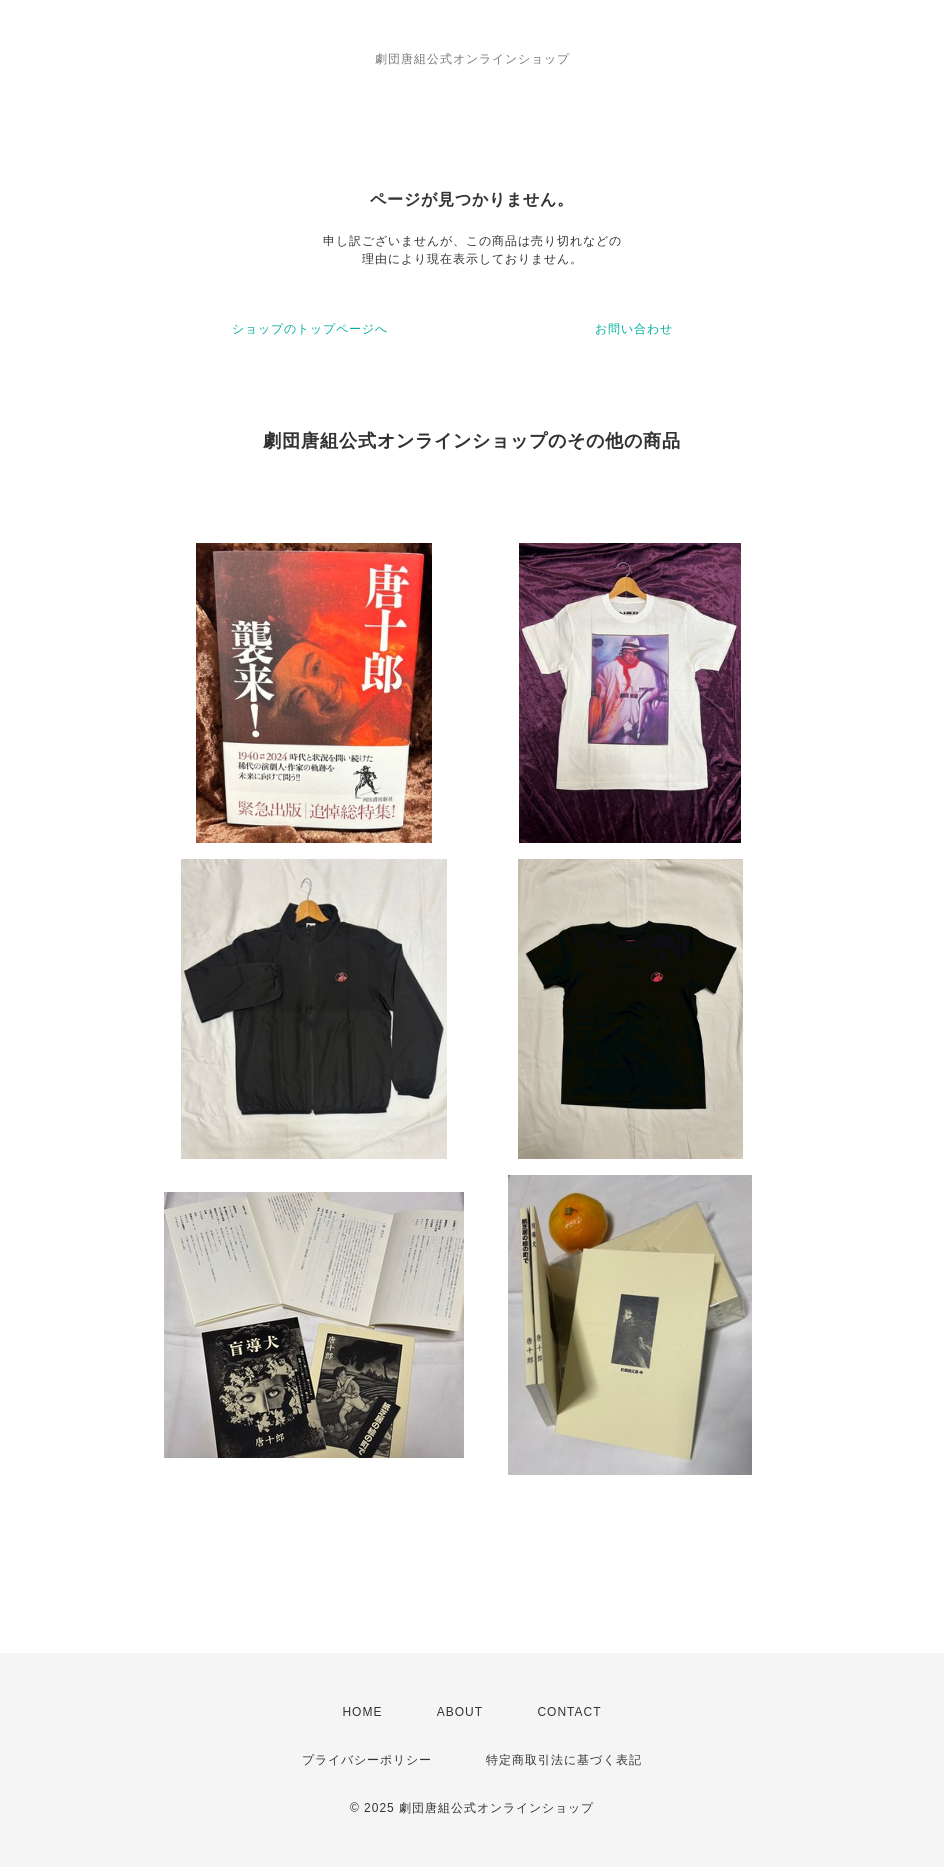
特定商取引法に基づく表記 (564, 1760)
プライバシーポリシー (367, 1760)
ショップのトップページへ (310, 329)
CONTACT (569, 1712)
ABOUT (460, 1712)
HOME (362, 1712)
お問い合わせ (634, 329)
